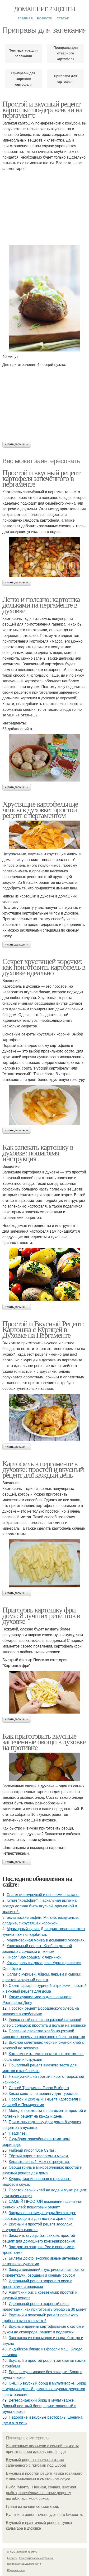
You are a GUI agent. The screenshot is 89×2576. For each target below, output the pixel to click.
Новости (44, 18)
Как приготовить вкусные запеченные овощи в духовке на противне (44, 1742)
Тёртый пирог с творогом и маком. (39, 2156)
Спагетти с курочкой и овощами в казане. (43, 1895)
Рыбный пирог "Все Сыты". (32, 2150)
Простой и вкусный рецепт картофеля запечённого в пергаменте (41, 478)
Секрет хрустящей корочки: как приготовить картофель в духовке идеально (43, 967)
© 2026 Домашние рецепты (22, 2552)
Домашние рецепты (44, 9)
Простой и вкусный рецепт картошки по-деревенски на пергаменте (42, 110)
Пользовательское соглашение (36, 2558)
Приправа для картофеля (65, 79)
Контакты (12, 2558)
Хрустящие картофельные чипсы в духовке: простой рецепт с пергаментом (40, 810)
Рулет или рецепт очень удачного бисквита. (44, 2515)
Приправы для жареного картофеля (23, 78)
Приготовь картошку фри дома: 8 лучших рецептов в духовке (41, 1616)
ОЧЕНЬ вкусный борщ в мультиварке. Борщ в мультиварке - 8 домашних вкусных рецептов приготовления (44, 2389)
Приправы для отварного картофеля (65, 53)
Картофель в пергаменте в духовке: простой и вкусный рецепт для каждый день (43, 1469)
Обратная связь (16, 2570)
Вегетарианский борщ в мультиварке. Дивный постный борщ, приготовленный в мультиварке (39, 2406)
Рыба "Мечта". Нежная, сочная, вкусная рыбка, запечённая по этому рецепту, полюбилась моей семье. (41, 2492)
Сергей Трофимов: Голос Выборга (39, 2088)
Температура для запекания (23, 53)
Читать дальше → (16, 444)
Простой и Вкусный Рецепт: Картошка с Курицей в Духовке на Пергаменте (43, 1329)
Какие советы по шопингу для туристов (43, 2094)
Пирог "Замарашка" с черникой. (34, 1957)
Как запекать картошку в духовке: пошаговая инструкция (37, 1153)
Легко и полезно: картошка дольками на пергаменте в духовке (41, 605)
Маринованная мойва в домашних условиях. (46, 1940)
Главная (25, 18)
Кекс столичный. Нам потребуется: (39, 2162)
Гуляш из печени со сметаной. (32, 2507)
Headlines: (18, 2133)
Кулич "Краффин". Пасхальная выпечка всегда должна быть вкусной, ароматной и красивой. (39, 1906)
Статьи (63, 18)
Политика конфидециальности (24, 2564)
